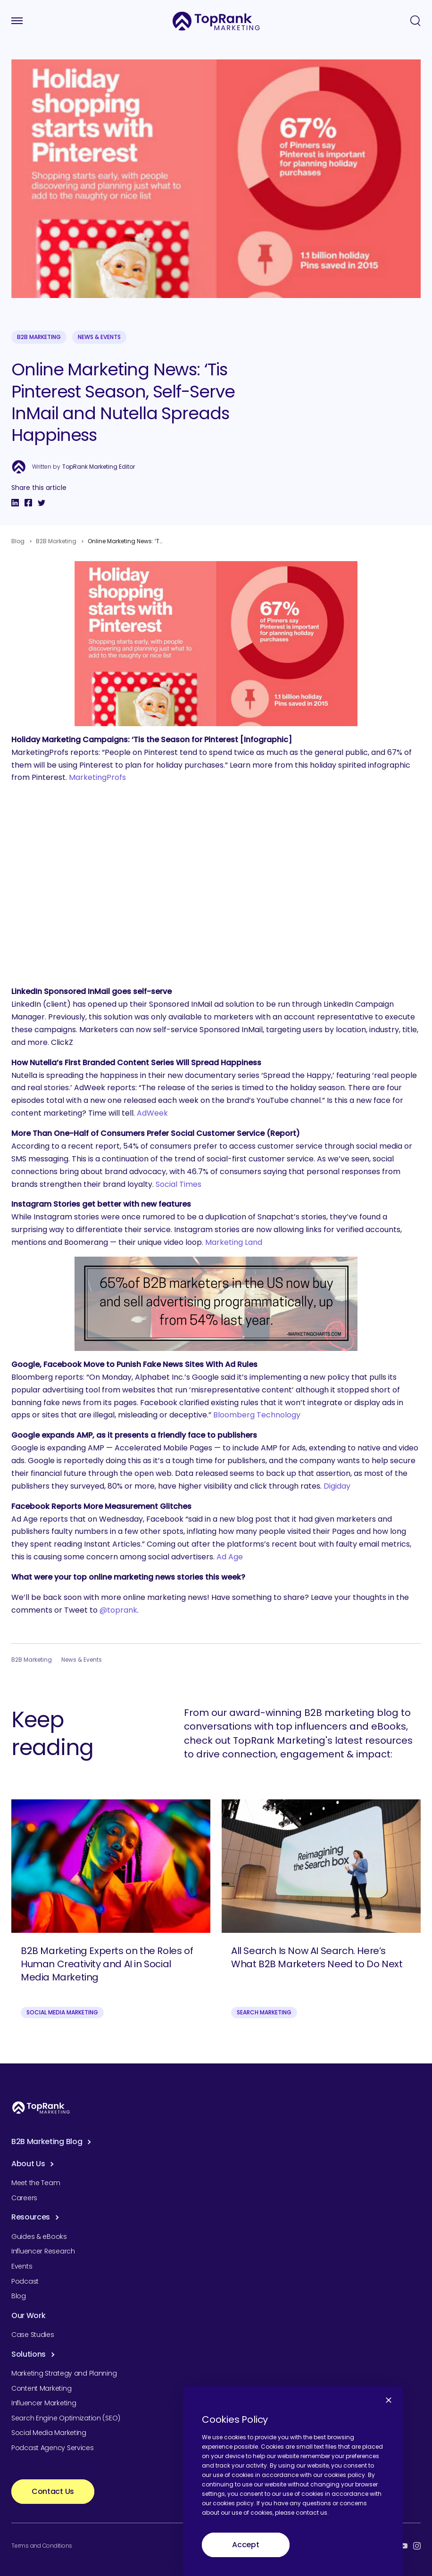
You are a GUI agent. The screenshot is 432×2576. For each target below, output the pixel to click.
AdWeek (152, 1113)
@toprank (118, 1610)
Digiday (337, 1486)
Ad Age (229, 1556)
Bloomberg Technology (256, 1414)
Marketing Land (233, 1242)
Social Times (178, 1184)
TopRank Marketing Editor (98, 467)
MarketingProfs (97, 777)
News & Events (99, 337)
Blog (18, 541)
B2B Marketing (39, 337)
